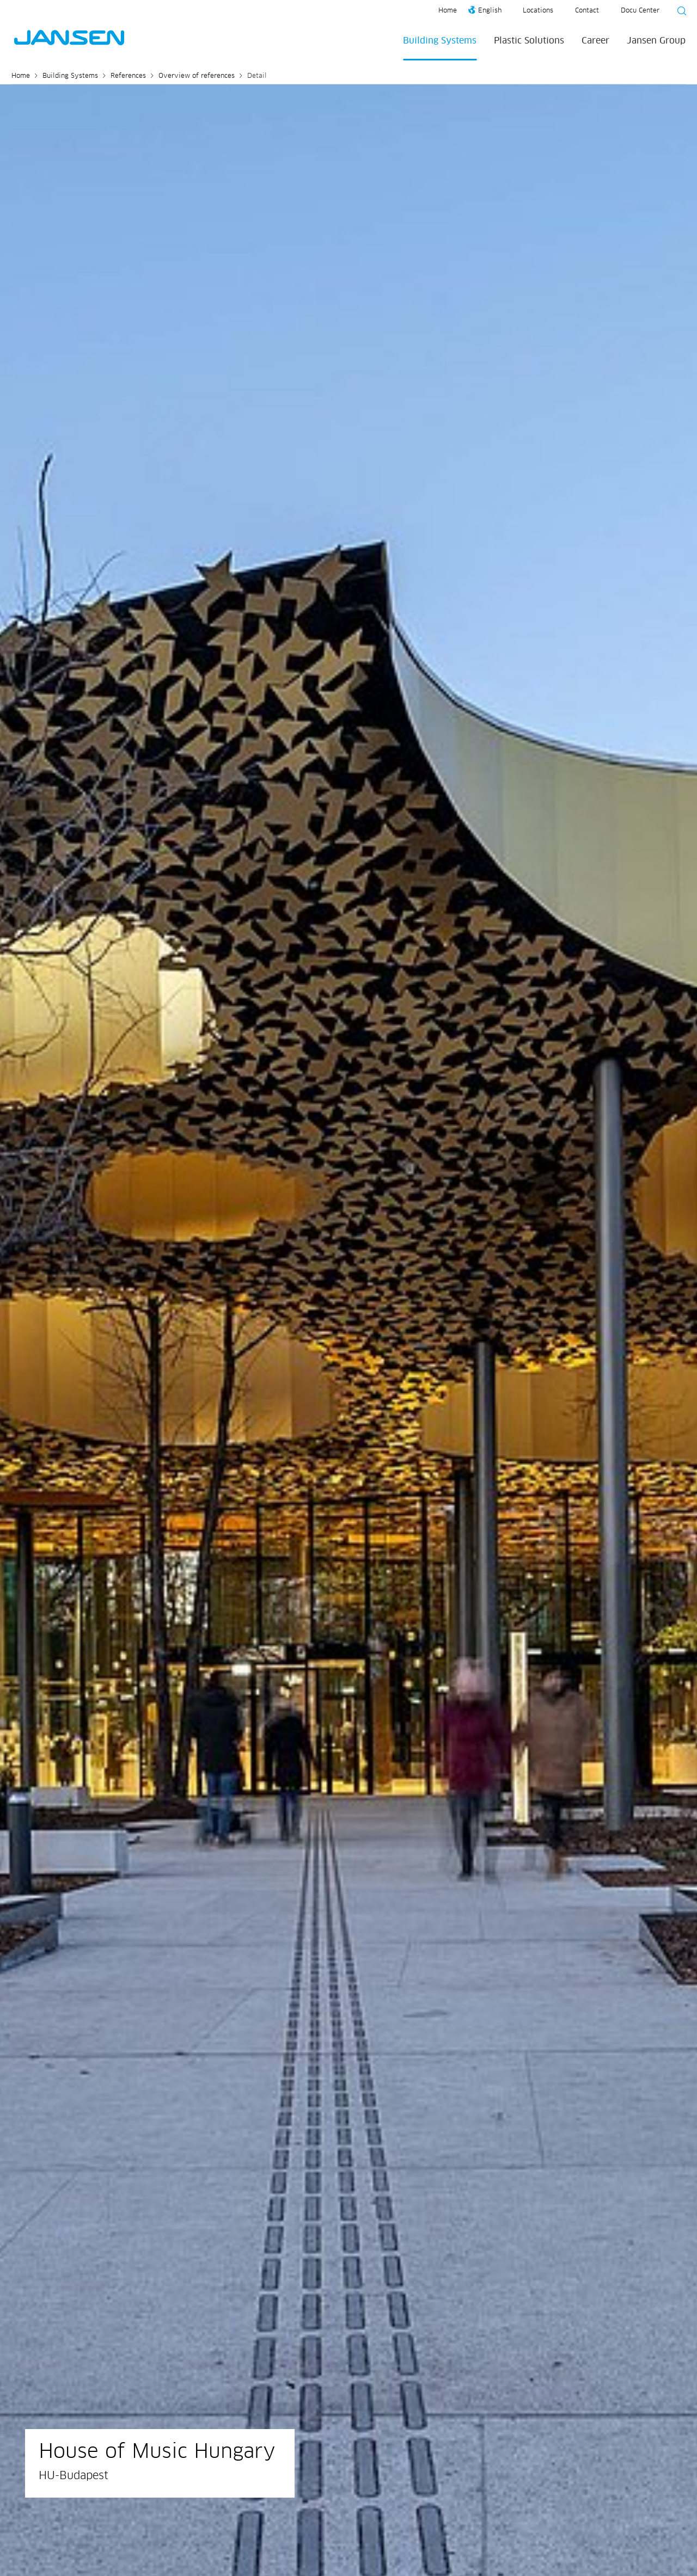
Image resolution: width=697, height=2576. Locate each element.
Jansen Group (656, 40)
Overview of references (196, 76)
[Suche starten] (678, 12)
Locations (538, 11)
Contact (587, 11)
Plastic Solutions (529, 40)
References (128, 76)
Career (595, 40)
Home (447, 11)
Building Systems (439, 40)
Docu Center (640, 11)
